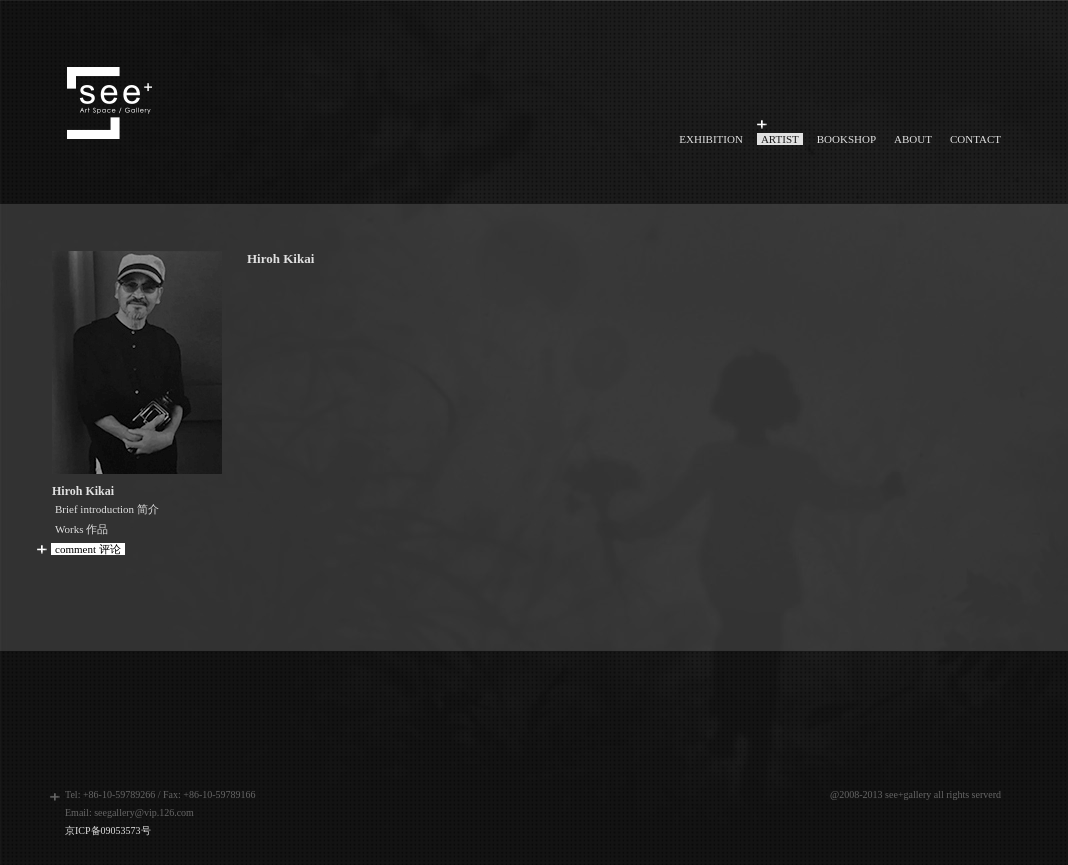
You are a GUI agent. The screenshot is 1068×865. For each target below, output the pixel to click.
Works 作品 (81, 529)
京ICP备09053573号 (108, 830)
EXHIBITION (711, 139)
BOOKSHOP (846, 139)
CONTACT (975, 139)
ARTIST (780, 139)
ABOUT (913, 139)
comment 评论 (88, 549)
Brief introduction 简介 (107, 509)
